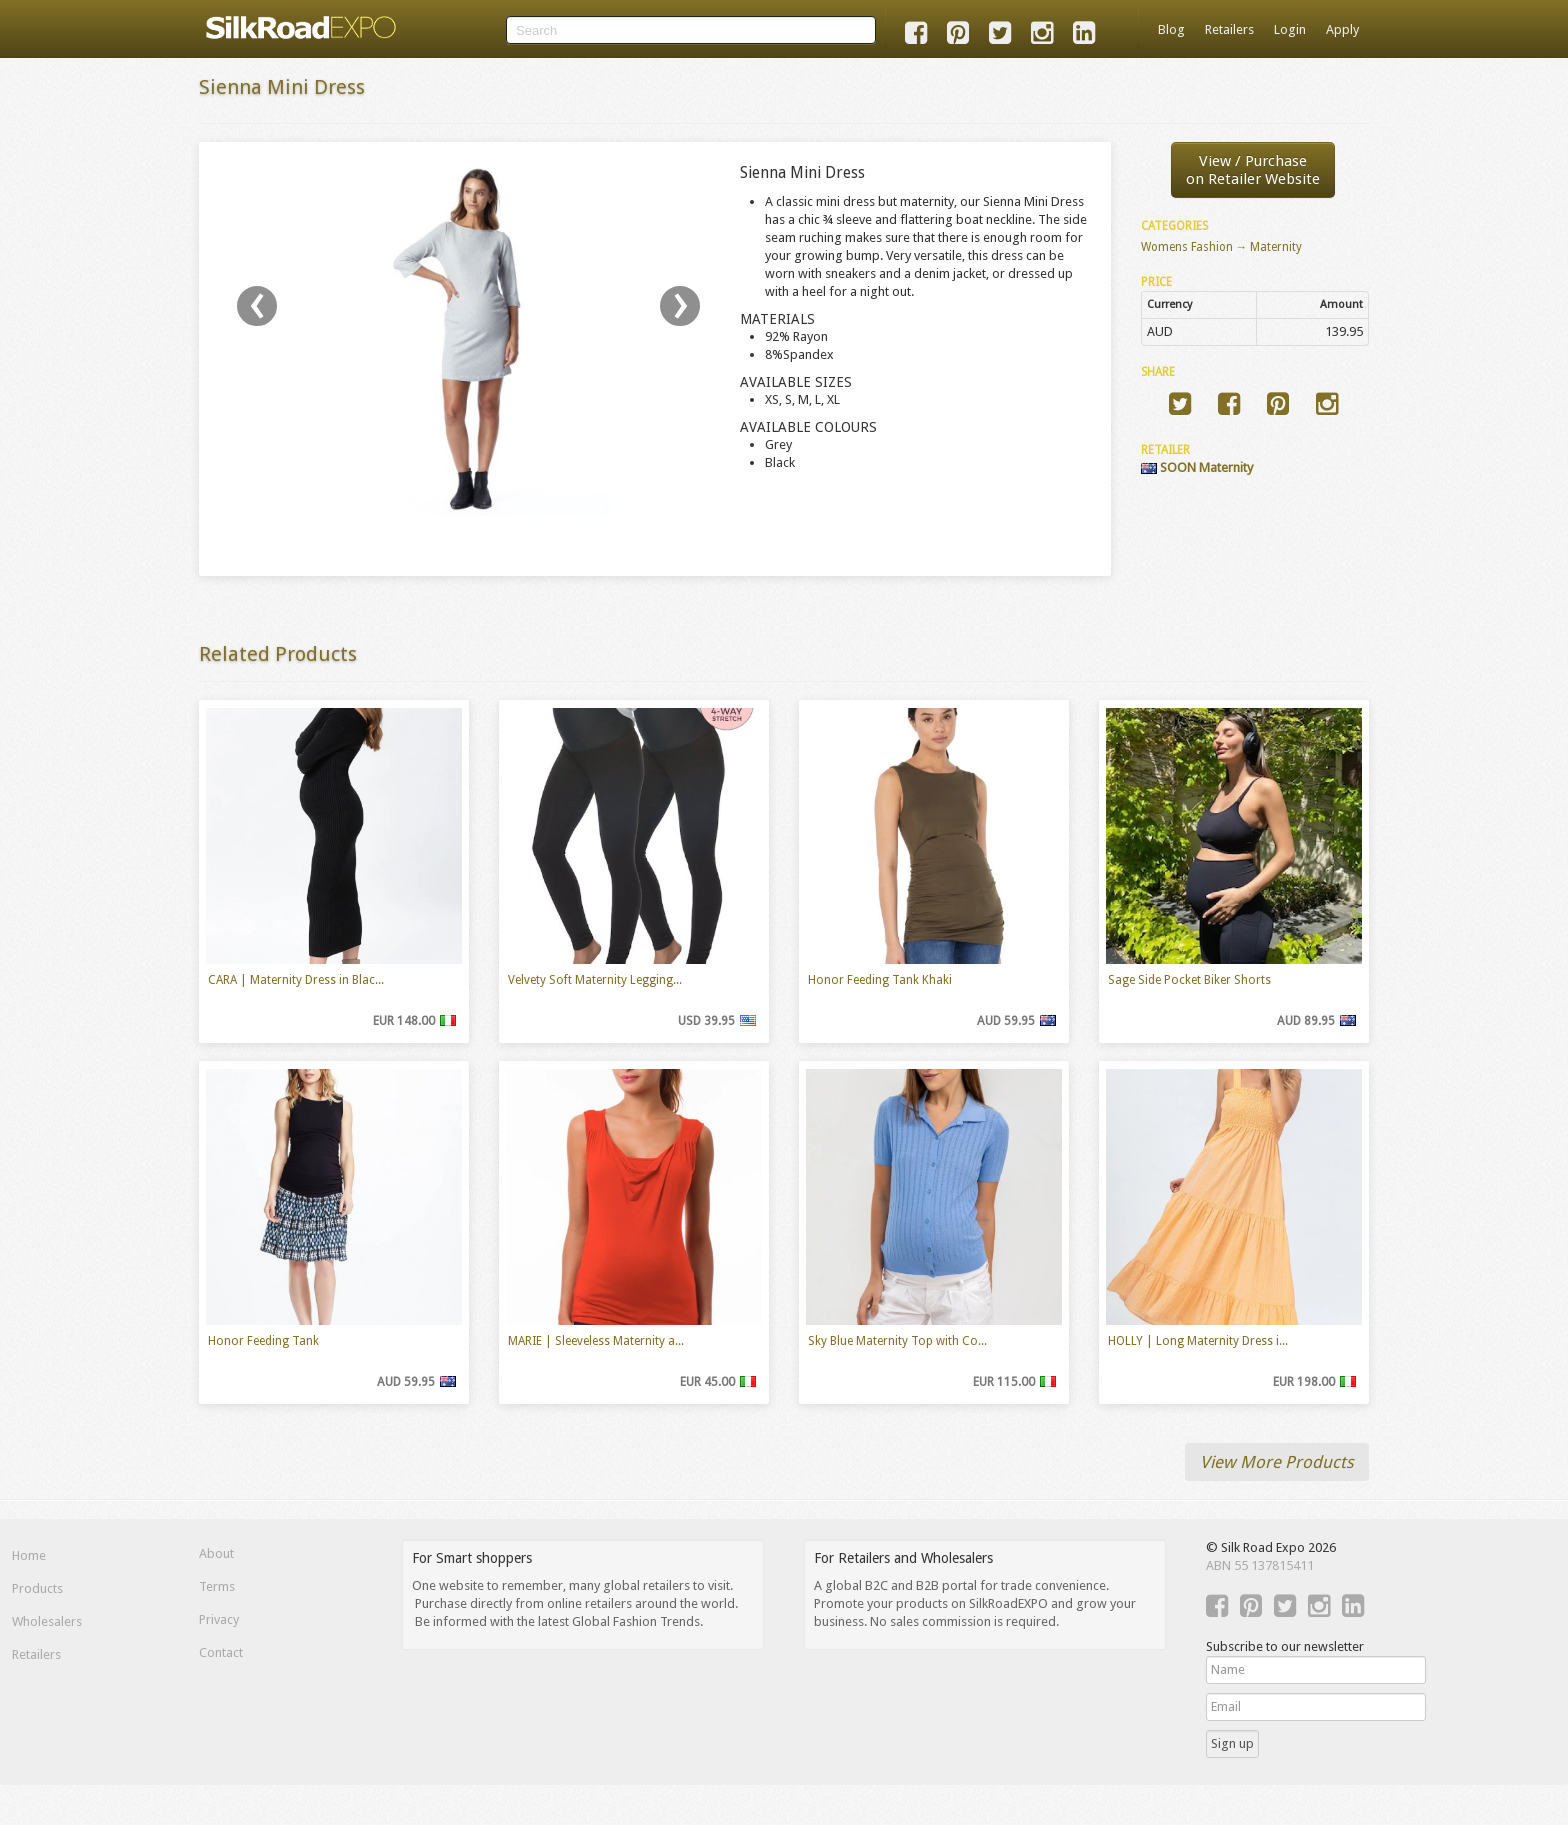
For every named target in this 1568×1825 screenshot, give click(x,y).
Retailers (1229, 29)
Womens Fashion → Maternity (1222, 247)
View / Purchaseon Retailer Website (1253, 170)
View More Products (1277, 1462)
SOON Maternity (1197, 467)
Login (1290, 29)
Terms (217, 1586)
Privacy (219, 1619)
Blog (1171, 29)
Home (29, 1555)
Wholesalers (47, 1621)
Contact (221, 1652)
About (216, 1553)
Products (37, 1588)
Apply (1342, 29)
